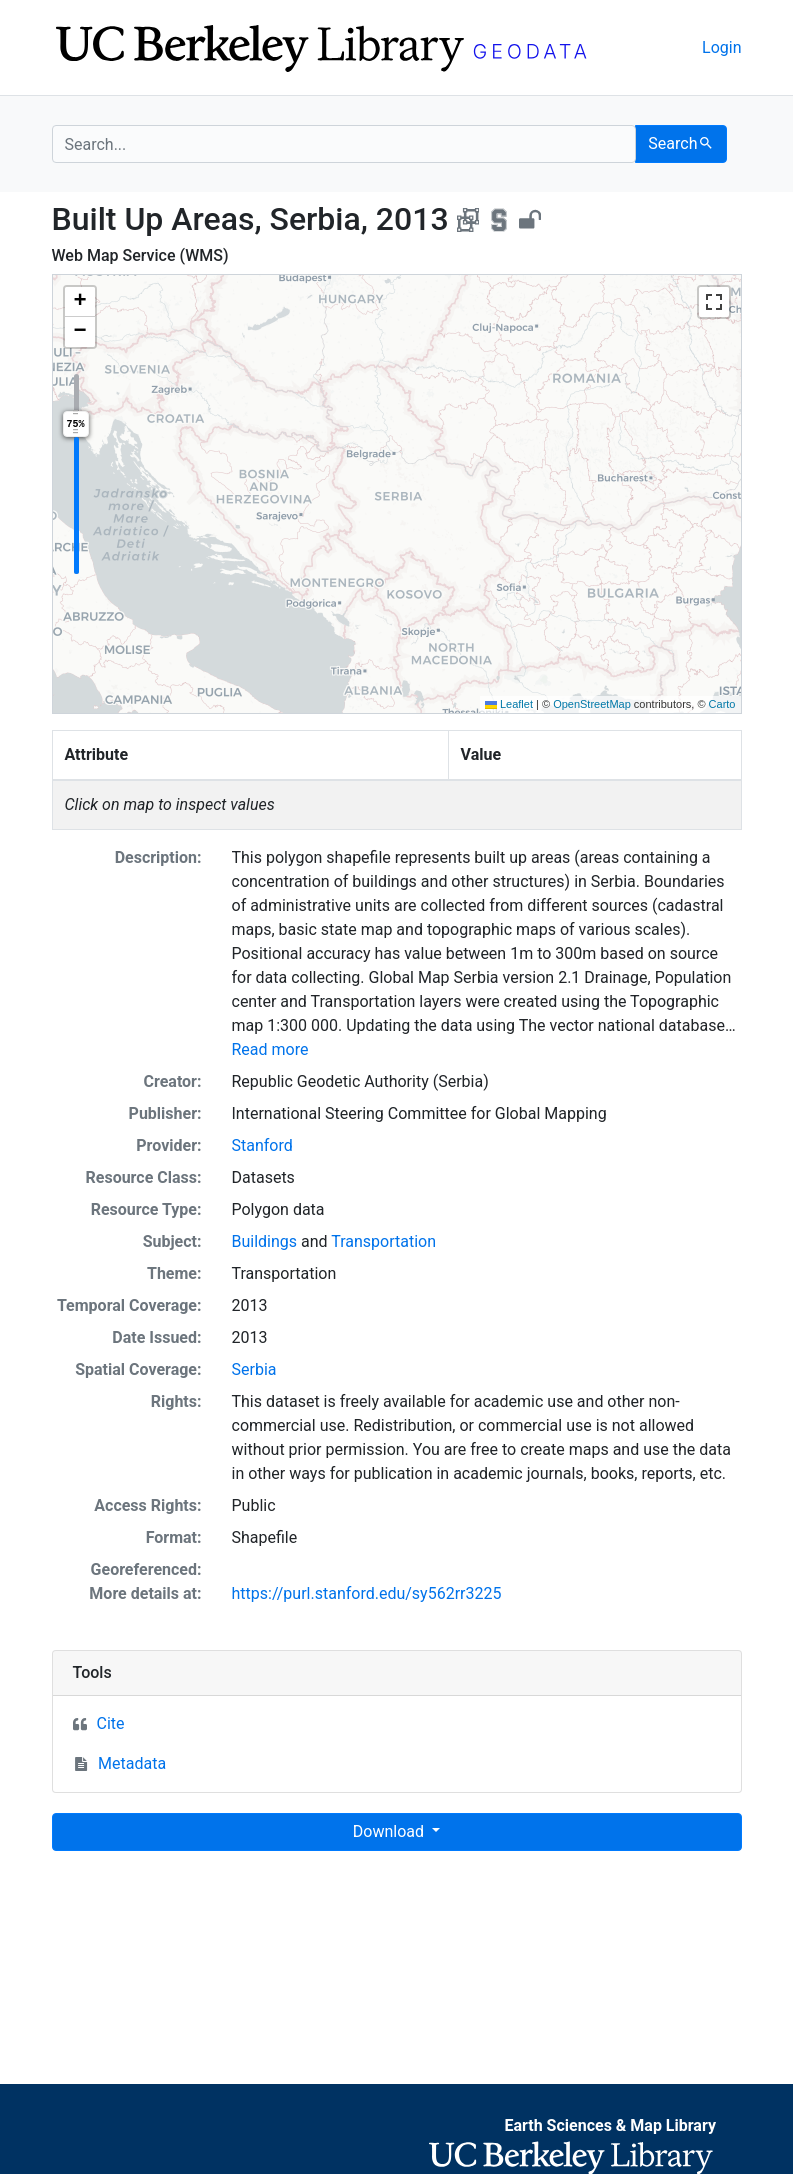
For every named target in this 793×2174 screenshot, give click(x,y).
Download (390, 1831)
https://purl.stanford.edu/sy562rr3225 (367, 1593)
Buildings (265, 1241)
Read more (270, 1049)
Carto (722, 704)
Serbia (254, 1369)
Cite (111, 1723)
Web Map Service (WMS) (140, 255)
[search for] (344, 144)
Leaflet (509, 704)
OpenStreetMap (592, 704)
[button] (80, 302)
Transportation (383, 1241)
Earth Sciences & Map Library (610, 2125)
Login (721, 47)
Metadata (132, 1763)
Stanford (262, 1145)
